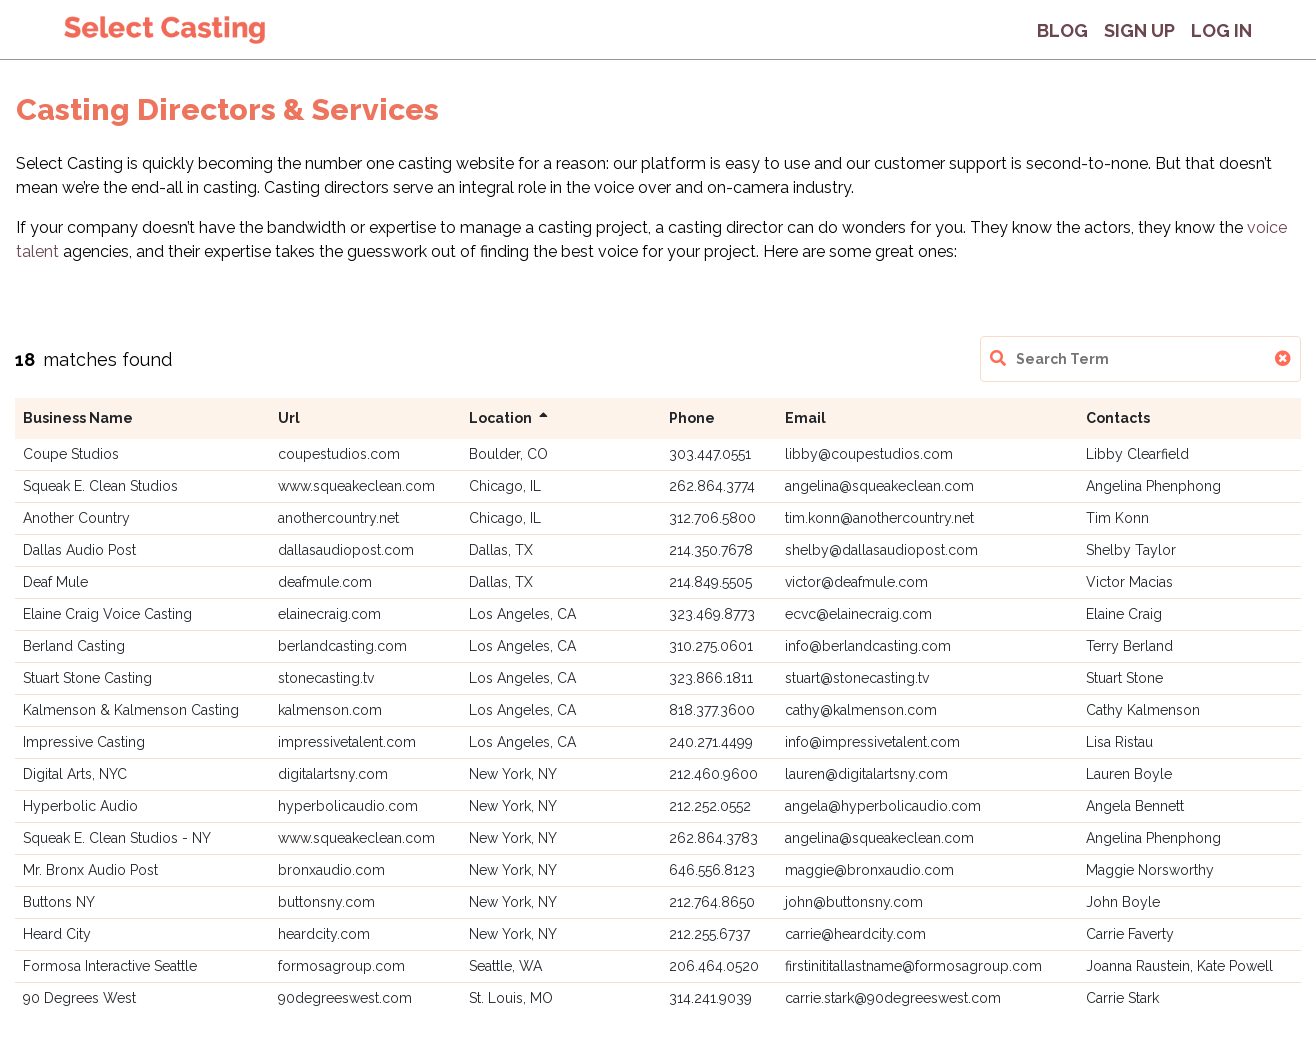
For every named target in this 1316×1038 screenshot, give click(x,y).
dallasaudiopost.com (346, 550)
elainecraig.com (329, 614)
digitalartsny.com (333, 774)
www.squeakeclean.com (356, 486)
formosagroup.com (341, 966)
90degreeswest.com (345, 998)
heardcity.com (324, 934)
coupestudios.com (339, 454)
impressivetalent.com (347, 742)
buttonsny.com (326, 902)
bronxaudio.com (331, 870)
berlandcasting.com (342, 646)
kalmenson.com (330, 710)
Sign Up (1139, 30)
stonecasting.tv (326, 678)
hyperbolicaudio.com (348, 806)
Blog (1062, 30)
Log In (1221, 30)
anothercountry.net (338, 518)
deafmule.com (325, 582)
